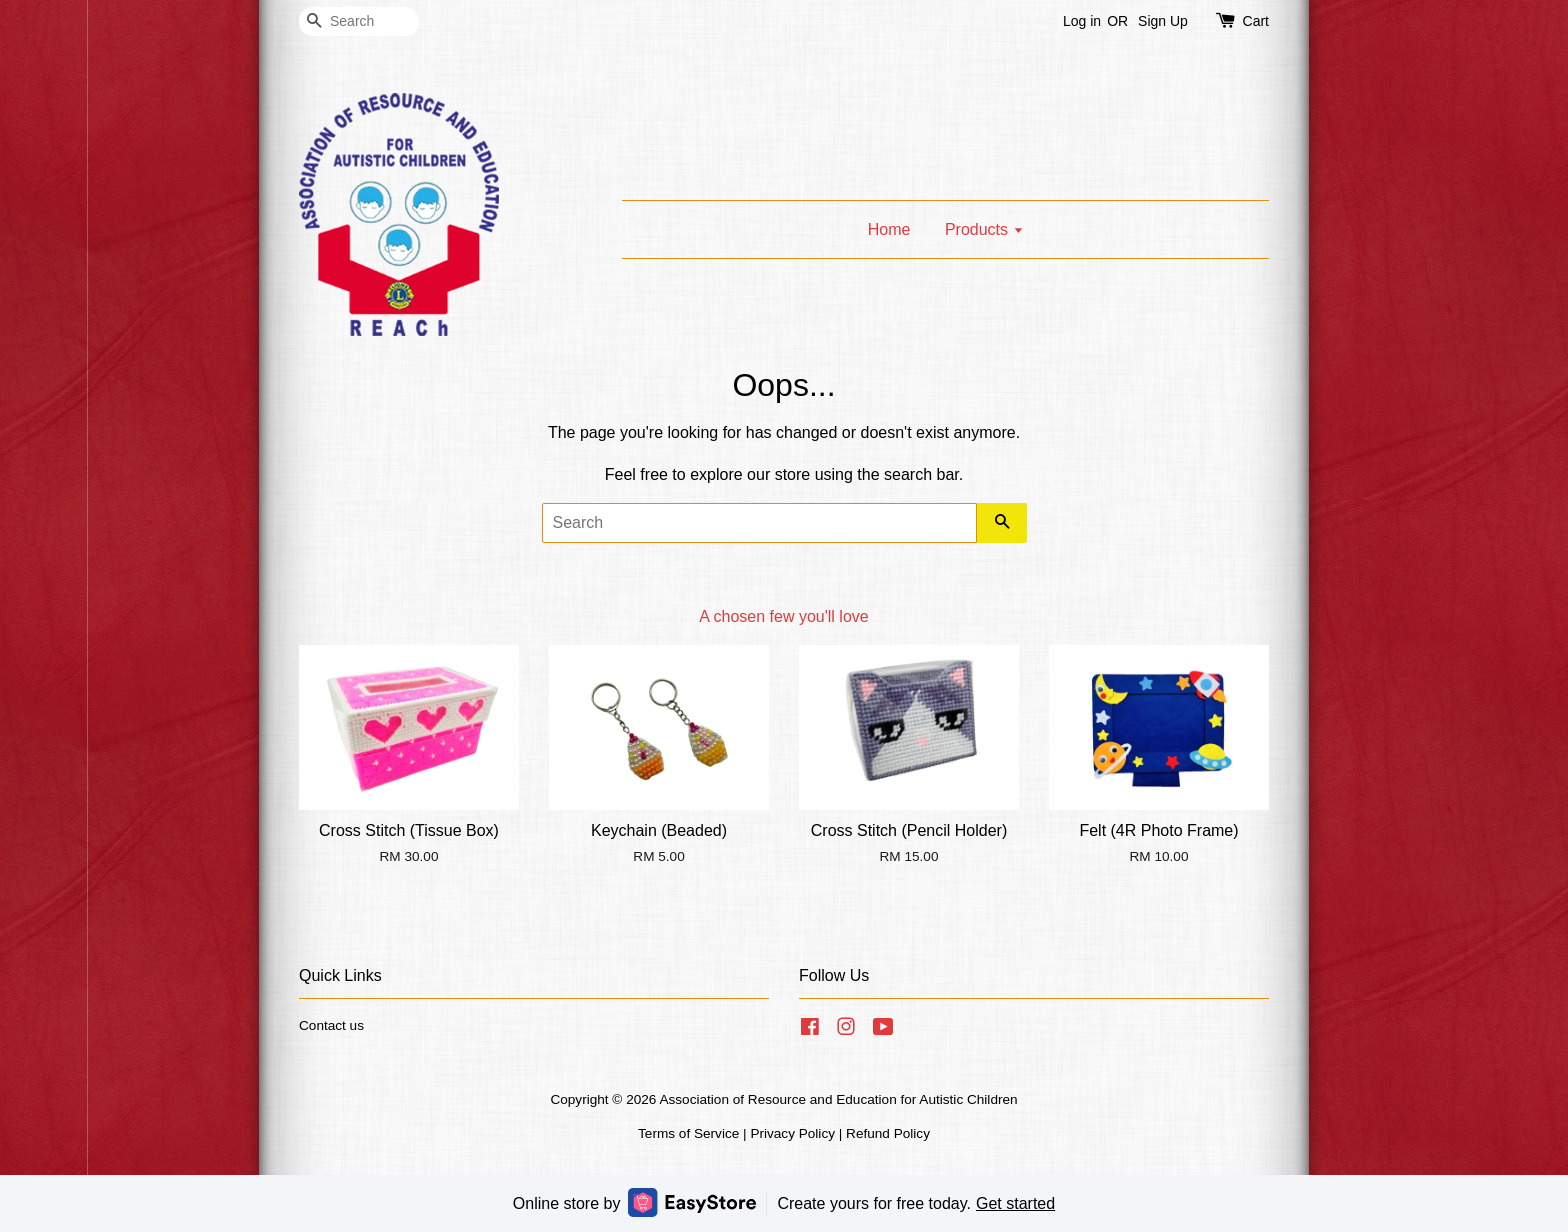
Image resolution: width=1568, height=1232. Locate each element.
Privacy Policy (792, 1133)
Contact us (331, 1025)
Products (984, 229)
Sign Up (1163, 21)
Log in (1082, 21)
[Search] (359, 21)
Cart (1256, 21)
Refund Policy (888, 1133)
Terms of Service (688, 1133)
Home (889, 229)
